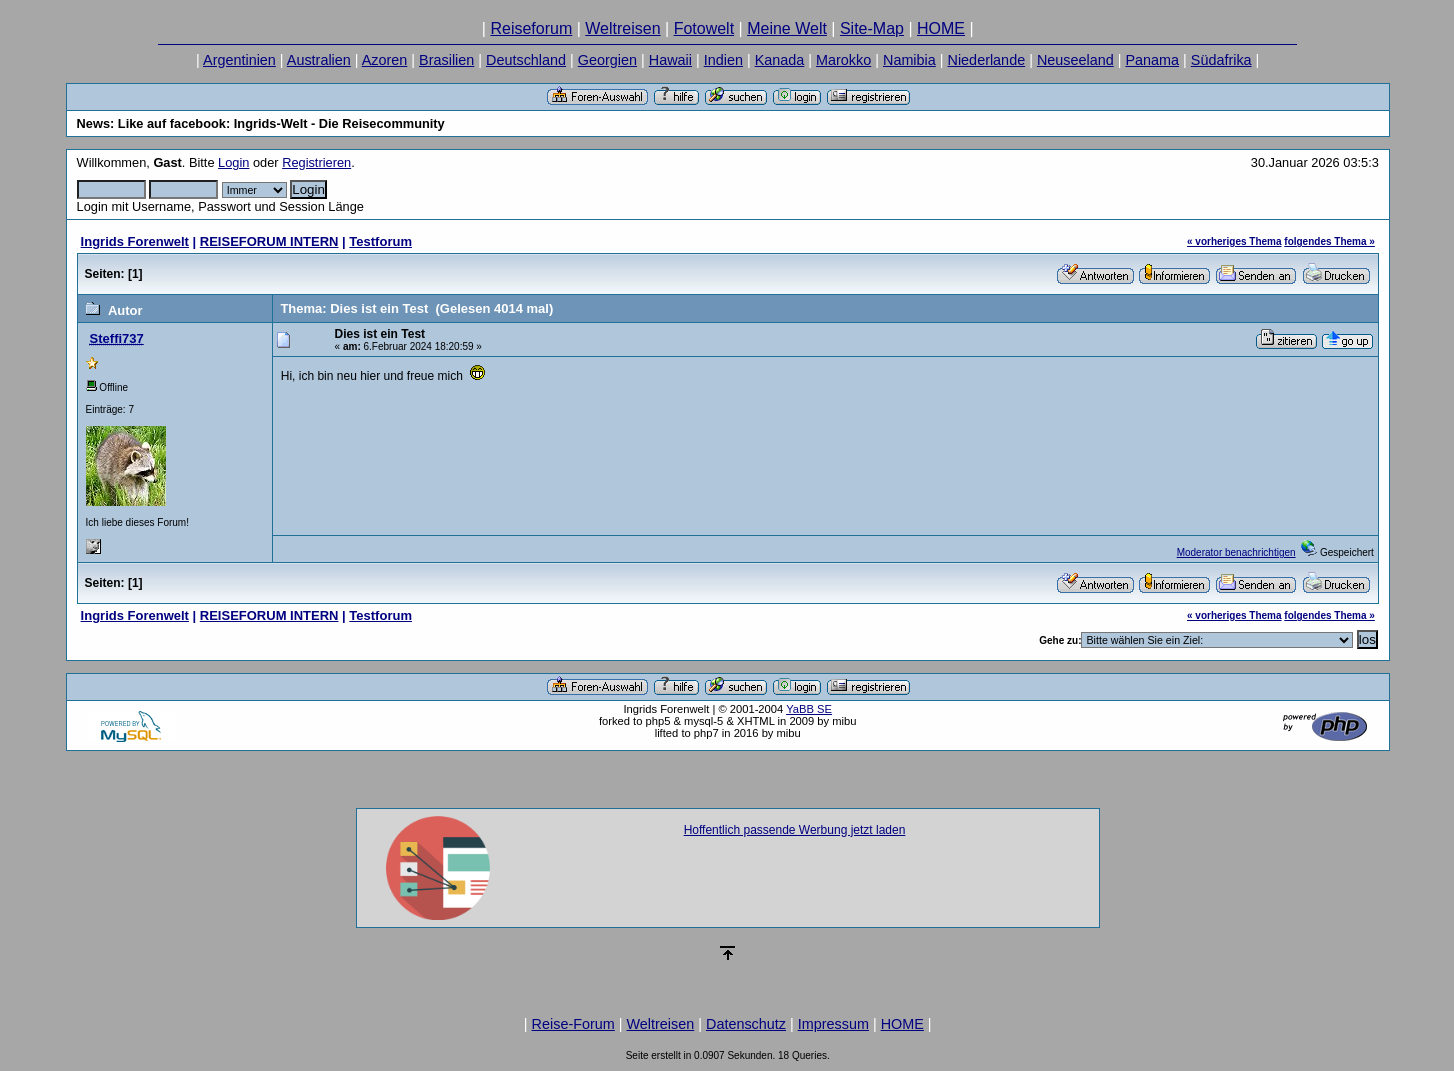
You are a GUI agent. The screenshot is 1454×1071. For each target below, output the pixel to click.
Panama (1152, 60)
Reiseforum (531, 28)
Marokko (843, 60)
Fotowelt (704, 28)
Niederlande (987, 60)
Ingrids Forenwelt (135, 241)
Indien (723, 60)
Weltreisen (622, 28)
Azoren (385, 60)
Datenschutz (746, 1024)
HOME (941, 28)
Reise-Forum (573, 1024)
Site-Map (872, 28)
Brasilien (446, 60)
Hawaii (670, 60)
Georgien (607, 60)
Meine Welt (787, 28)
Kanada (780, 60)
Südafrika (1221, 60)
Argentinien (239, 60)
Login (233, 162)
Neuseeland (1075, 60)
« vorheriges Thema (1234, 241)
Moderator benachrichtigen (1236, 552)
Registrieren (316, 162)
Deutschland (526, 60)
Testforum (380, 241)
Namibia (909, 60)
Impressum (833, 1024)
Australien (319, 60)
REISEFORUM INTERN (269, 241)
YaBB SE (809, 709)
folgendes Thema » (1329, 241)
